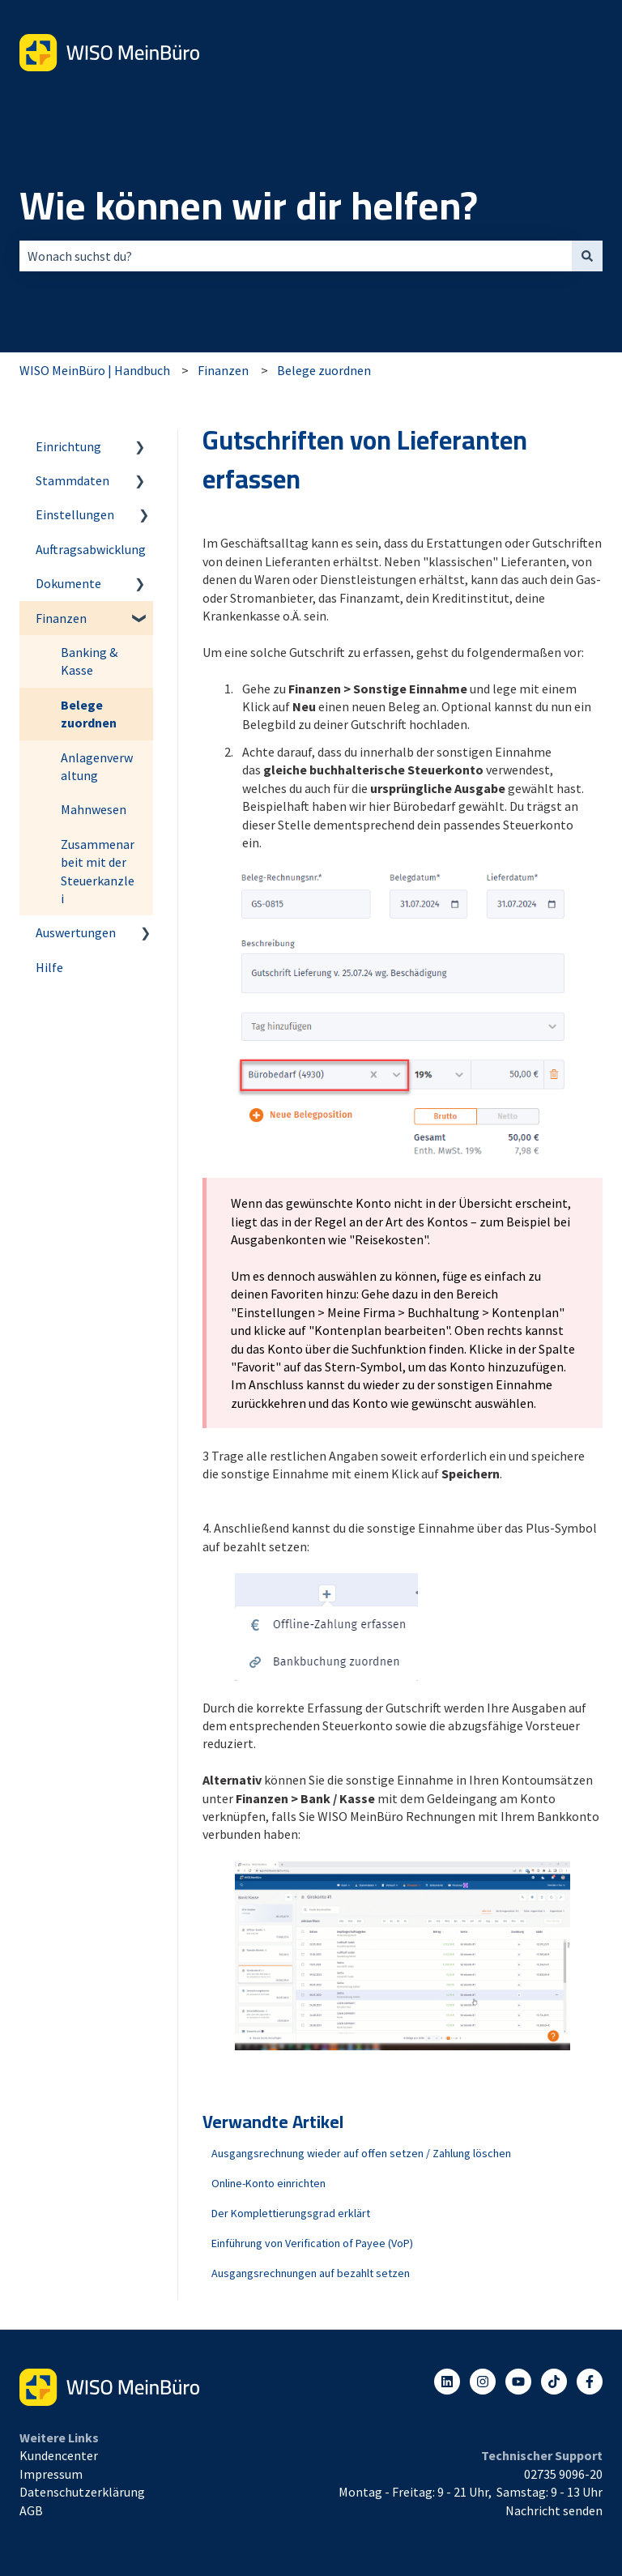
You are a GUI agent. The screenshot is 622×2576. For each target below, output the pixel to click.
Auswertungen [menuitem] (76, 932)
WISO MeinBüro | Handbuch (94, 370)
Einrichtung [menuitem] (68, 446)
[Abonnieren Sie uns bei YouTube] (518, 2382)
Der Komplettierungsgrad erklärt (290, 2213)
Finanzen (223, 370)
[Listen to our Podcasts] (554, 2382)
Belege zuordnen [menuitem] (89, 714)
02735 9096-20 (563, 2474)
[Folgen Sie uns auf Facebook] (590, 2382)
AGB (31, 2510)
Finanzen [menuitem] (61, 618)
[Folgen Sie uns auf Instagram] (483, 2382)
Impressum (51, 2474)
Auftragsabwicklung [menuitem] (91, 549)
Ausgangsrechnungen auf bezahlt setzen (310, 2273)
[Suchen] (587, 256)
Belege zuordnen (324, 370)
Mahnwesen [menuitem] (93, 809)
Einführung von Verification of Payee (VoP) (312, 2243)
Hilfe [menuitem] (49, 967)
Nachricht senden (554, 2510)
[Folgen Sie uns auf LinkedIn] (447, 2382)
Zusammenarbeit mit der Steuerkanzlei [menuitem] (97, 871)
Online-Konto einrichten (268, 2183)
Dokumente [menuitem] (68, 583)
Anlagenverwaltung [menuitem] (97, 766)
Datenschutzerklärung (82, 2492)
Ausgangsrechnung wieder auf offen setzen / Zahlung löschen (361, 2153)
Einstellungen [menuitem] (75, 514)
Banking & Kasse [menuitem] (89, 661)
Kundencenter (58, 2455)
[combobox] (295, 256)
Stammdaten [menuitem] (72, 480)
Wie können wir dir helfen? (248, 206)
